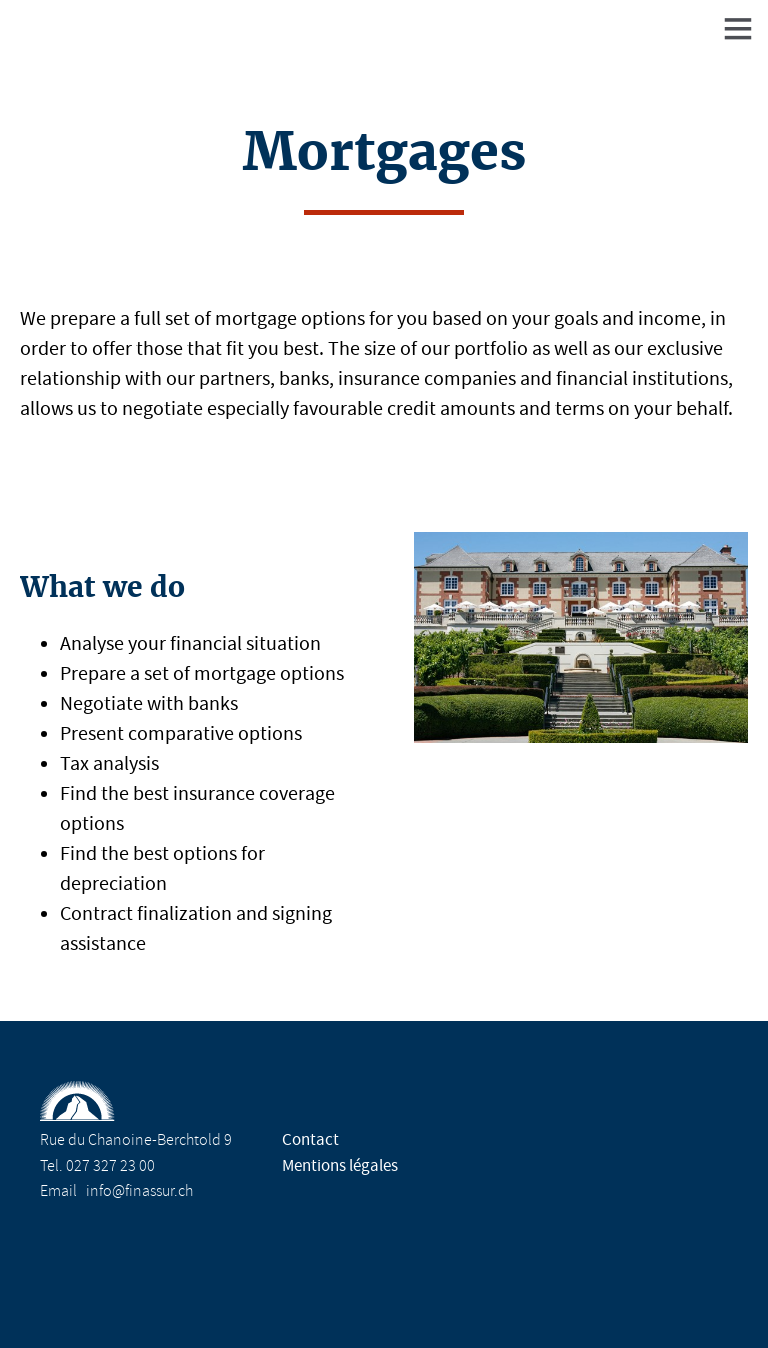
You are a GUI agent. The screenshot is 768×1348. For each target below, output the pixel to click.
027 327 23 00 (110, 1166)
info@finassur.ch (139, 1191)
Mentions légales (340, 1165)
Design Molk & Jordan (614, 1296)
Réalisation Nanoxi (392, 1296)
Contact (310, 1139)
